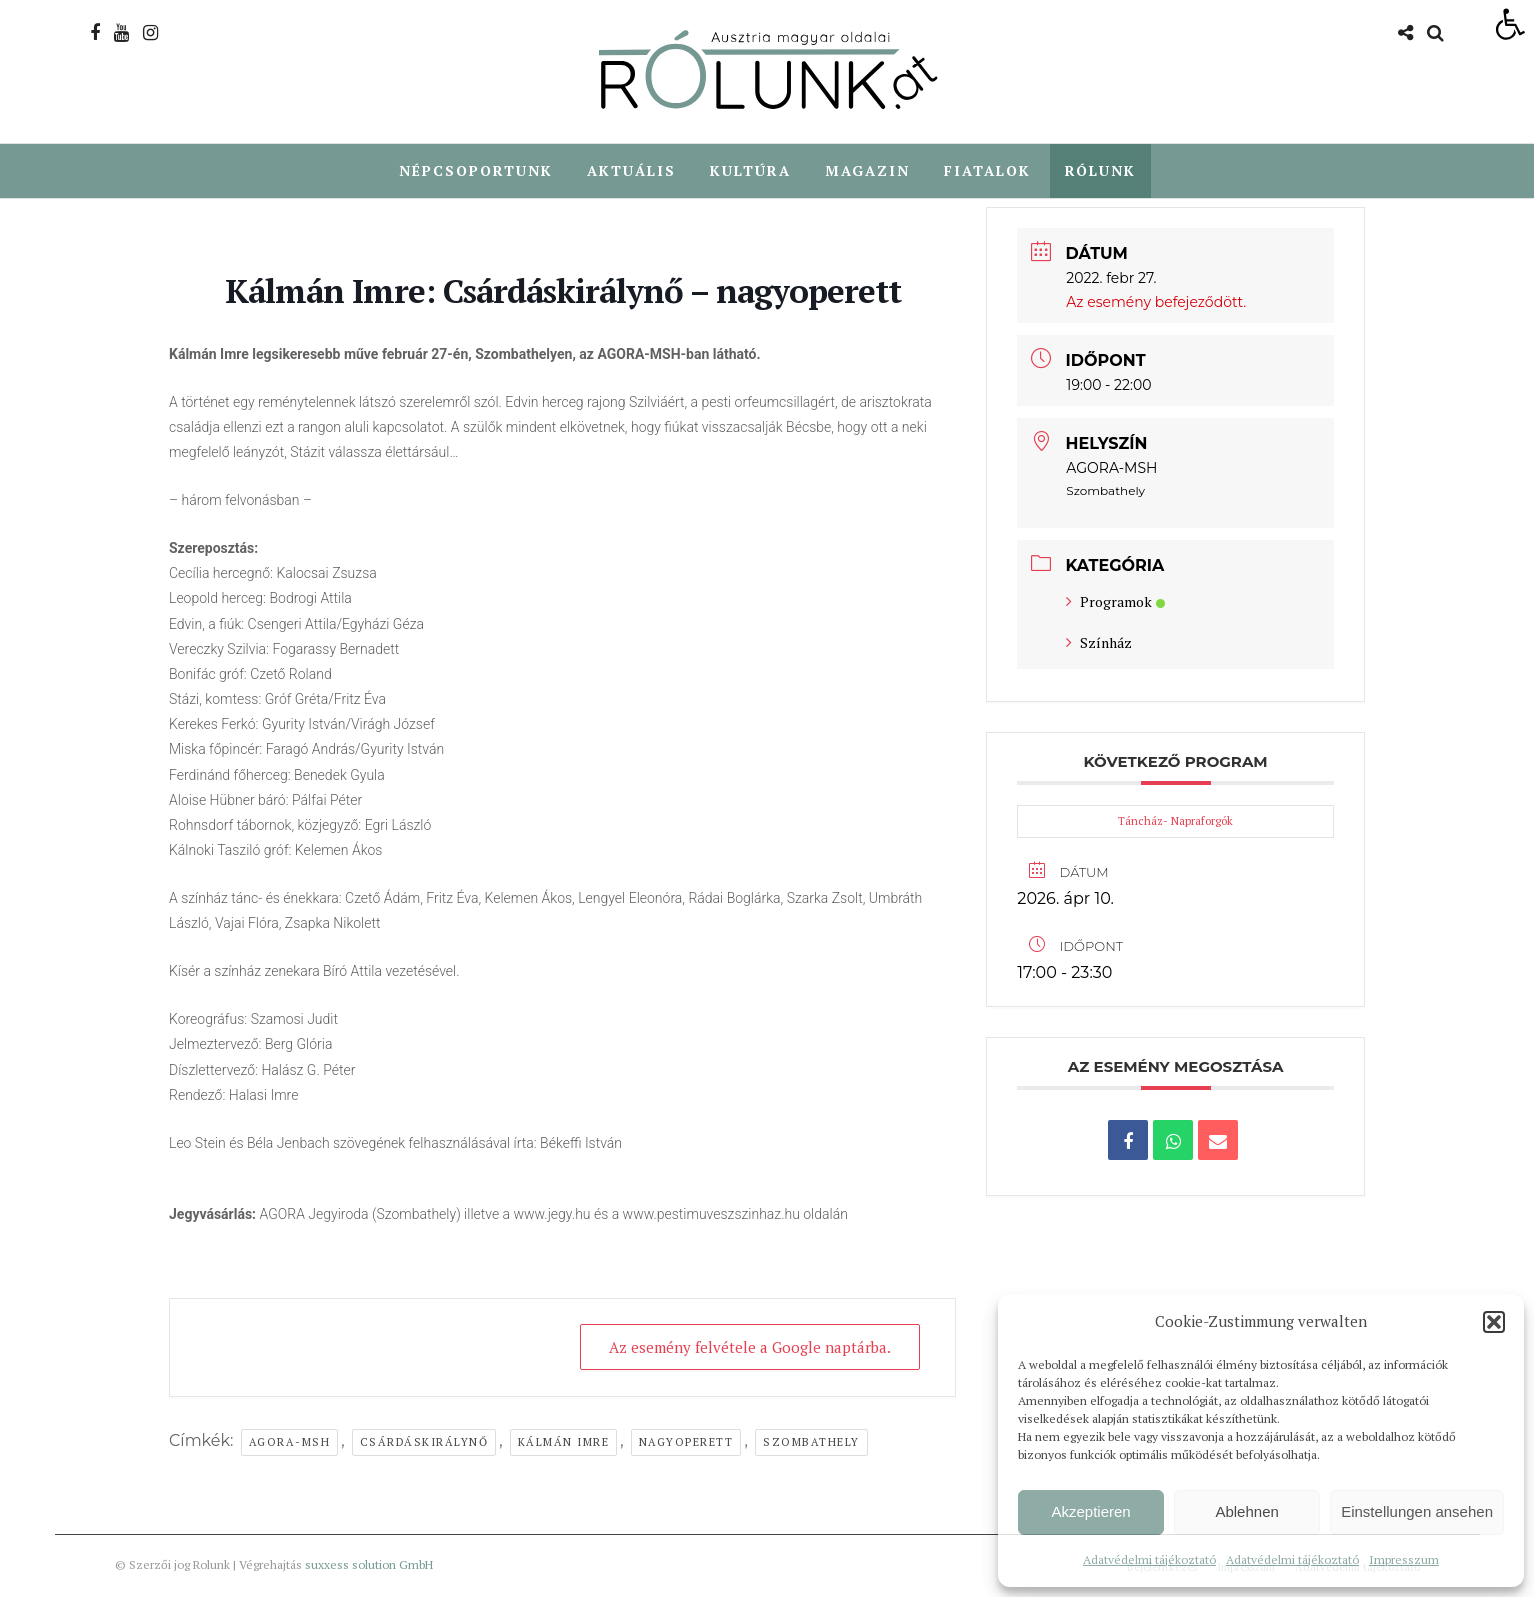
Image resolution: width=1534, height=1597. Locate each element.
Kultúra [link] (750, 170)
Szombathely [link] (811, 1443)
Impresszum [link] (1404, 1559)
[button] (1494, 1322)
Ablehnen (1246, 1511)
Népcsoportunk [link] (476, 170)
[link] (1510, 24)
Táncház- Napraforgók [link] (1175, 822)
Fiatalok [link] (987, 170)
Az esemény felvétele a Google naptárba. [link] (750, 1348)
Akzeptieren (1090, 1511)
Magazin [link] (867, 170)
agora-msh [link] (290, 1443)
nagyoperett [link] (686, 1443)
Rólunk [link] (1100, 170)
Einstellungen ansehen (1417, 1511)
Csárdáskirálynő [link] (424, 1443)
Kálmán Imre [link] (564, 1443)
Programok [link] (1115, 602)
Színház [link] (1099, 643)
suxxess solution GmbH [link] (369, 1565)
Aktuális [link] (631, 170)
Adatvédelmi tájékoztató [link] (1149, 1559)
